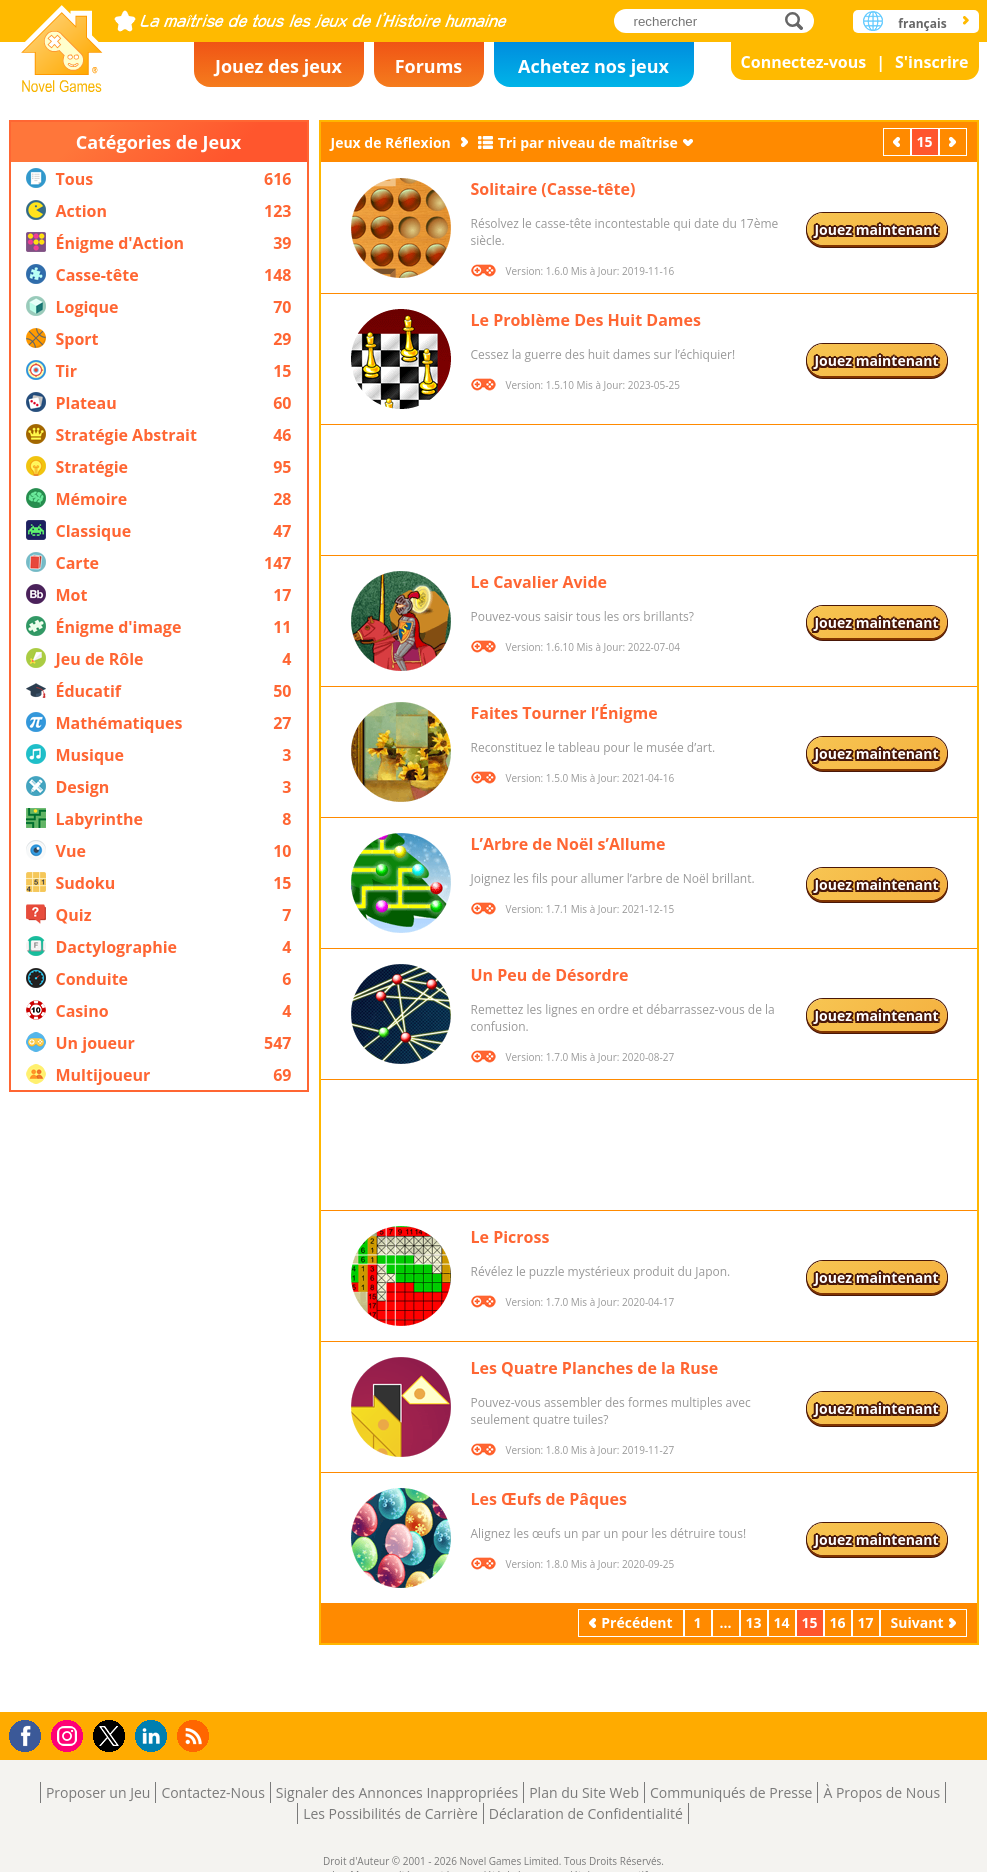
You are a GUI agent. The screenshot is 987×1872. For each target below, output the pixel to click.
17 (866, 1622)
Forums (429, 66)
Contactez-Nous (212, 1792)
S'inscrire (932, 62)
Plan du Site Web (584, 1792)
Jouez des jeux (278, 66)
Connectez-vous (804, 62)
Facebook (30, 1733)
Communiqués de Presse (731, 1792)
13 (754, 1622)
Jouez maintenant (876, 229)
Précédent (899, 141)
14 (782, 1622)
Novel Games (62, 42)
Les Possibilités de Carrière (390, 1813)
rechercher (799, 20)
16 (838, 1622)
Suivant (955, 141)
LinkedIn (154, 1736)
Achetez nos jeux (593, 66)
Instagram (70, 1734)
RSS (195, 1735)
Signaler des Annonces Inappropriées (397, 1792)
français (922, 23)
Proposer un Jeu (98, 1792)
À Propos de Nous (881, 1792)
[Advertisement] (159, 1402)
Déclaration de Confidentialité (586, 1813)
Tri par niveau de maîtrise (588, 142)
